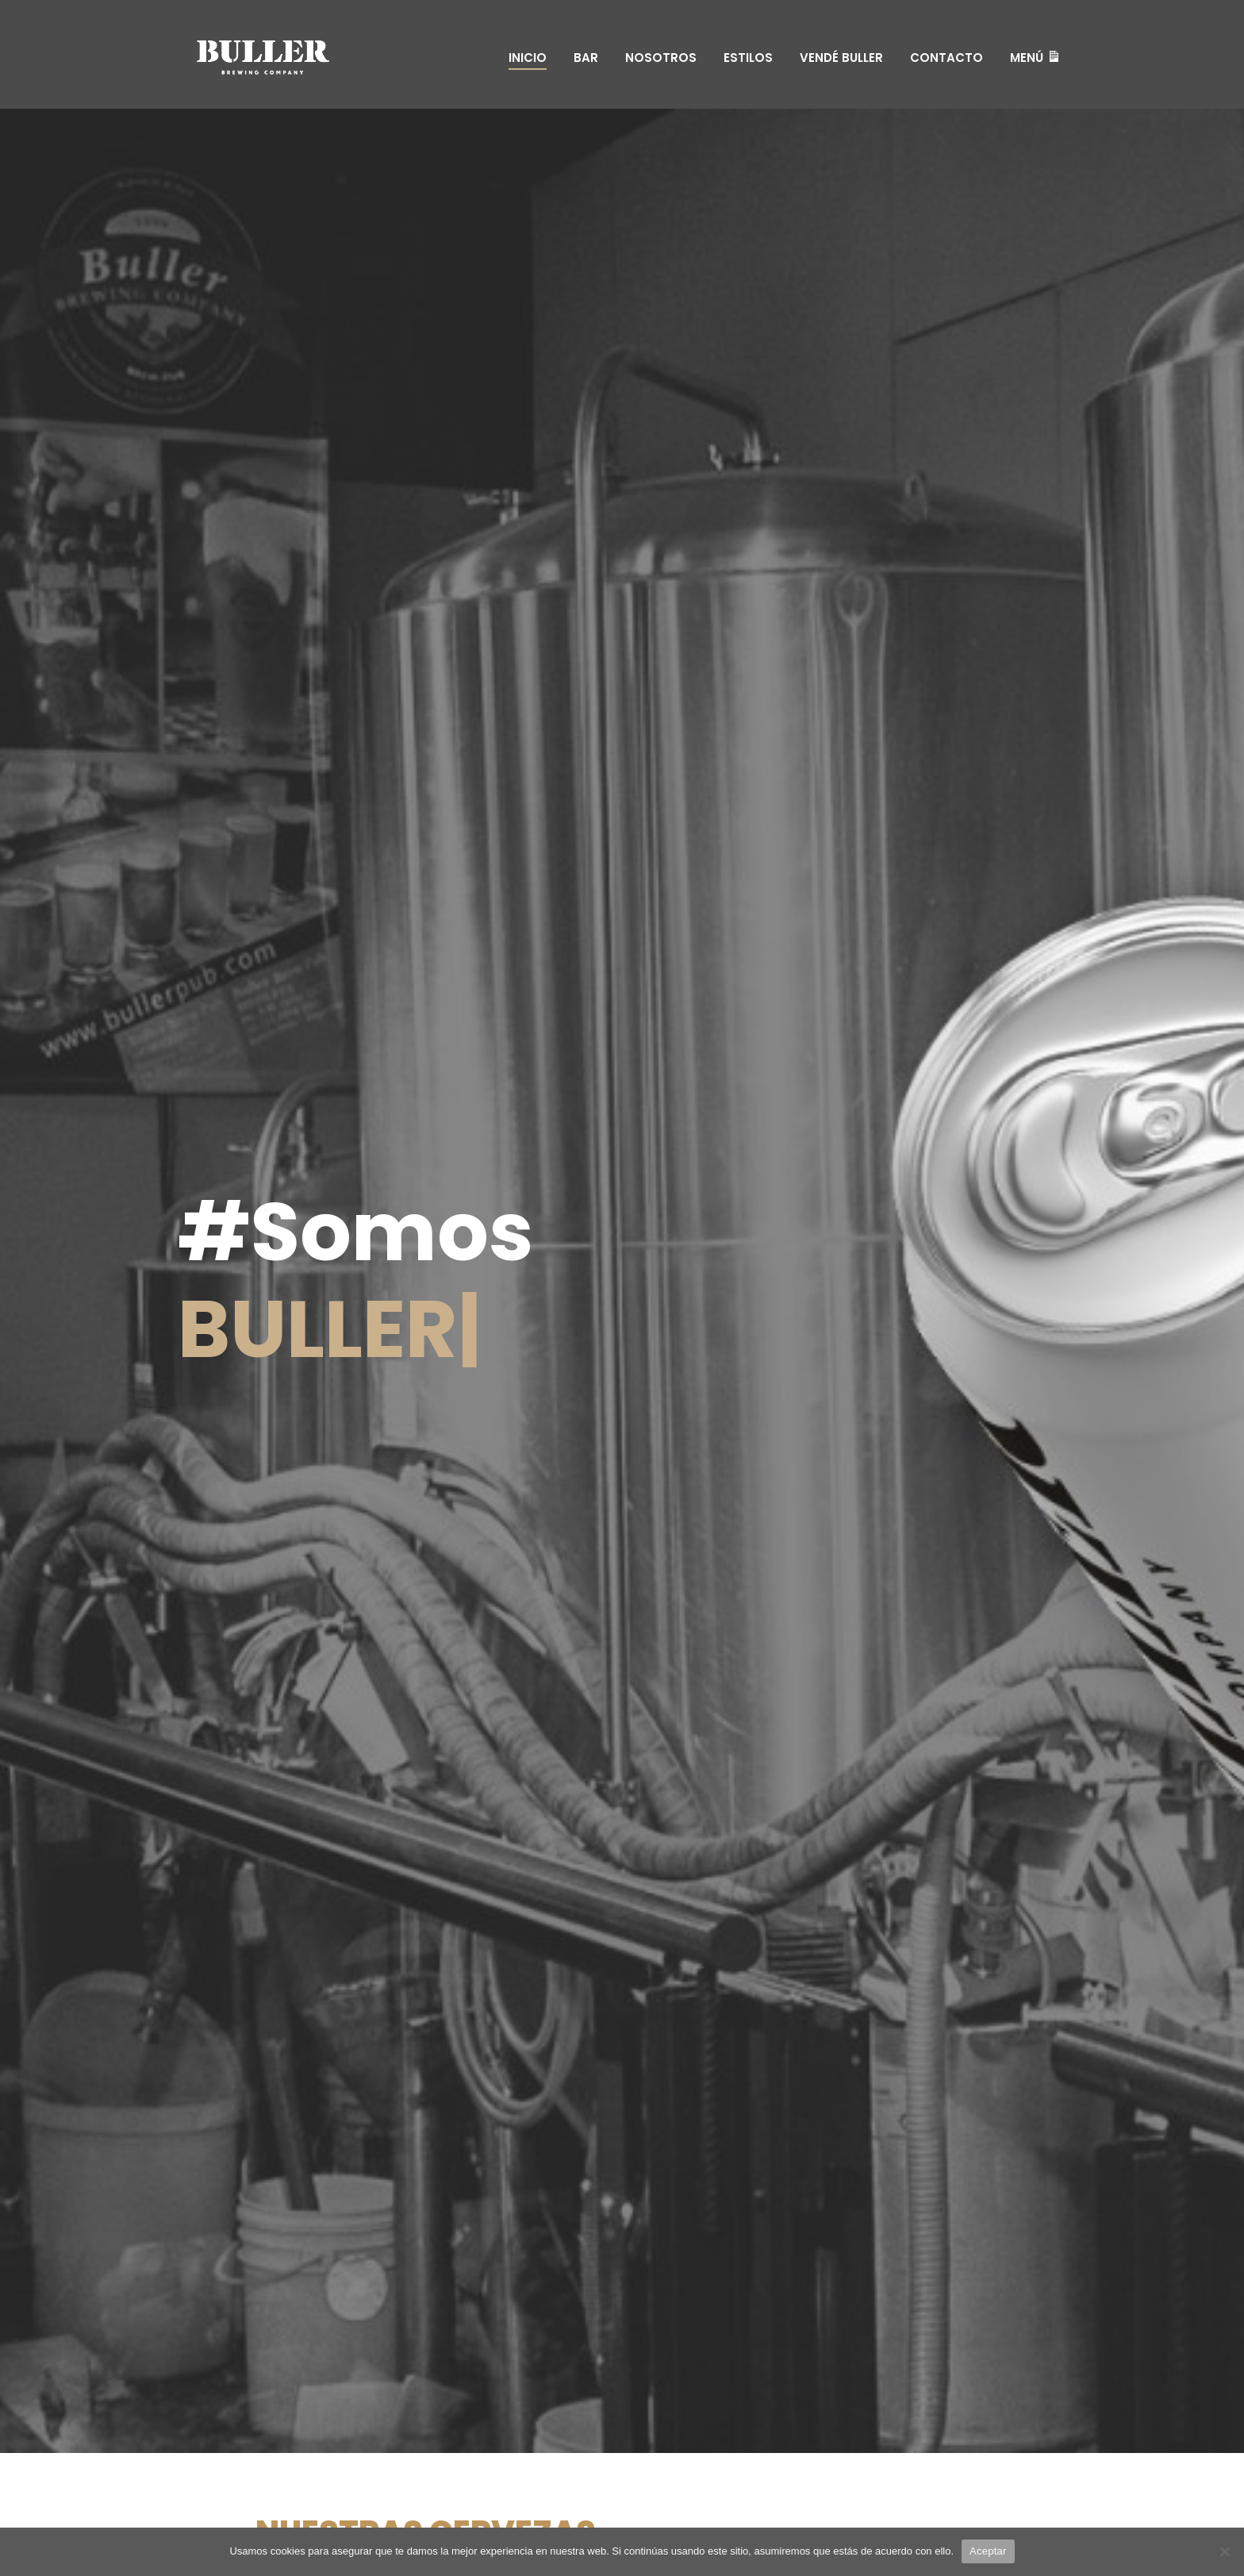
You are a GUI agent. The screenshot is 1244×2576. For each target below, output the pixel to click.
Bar (586, 57)
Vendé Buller (841, 57)
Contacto (946, 57)
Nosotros (661, 57)
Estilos (748, 57)
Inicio (528, 57)
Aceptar (988, 2551)
